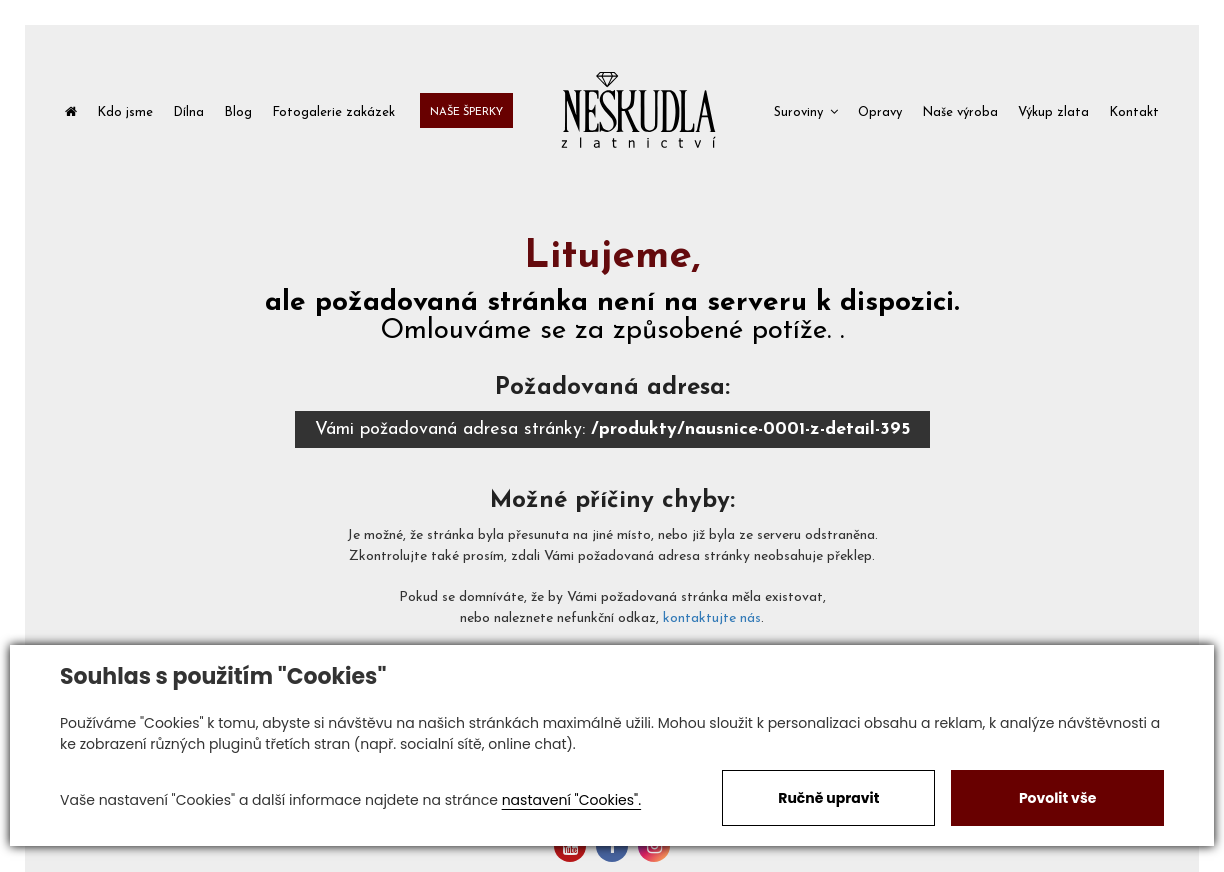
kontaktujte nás (712, 618)
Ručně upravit (828, 798)
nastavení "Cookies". (571, 800)
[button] (806, 110)
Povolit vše (1057, 798)
